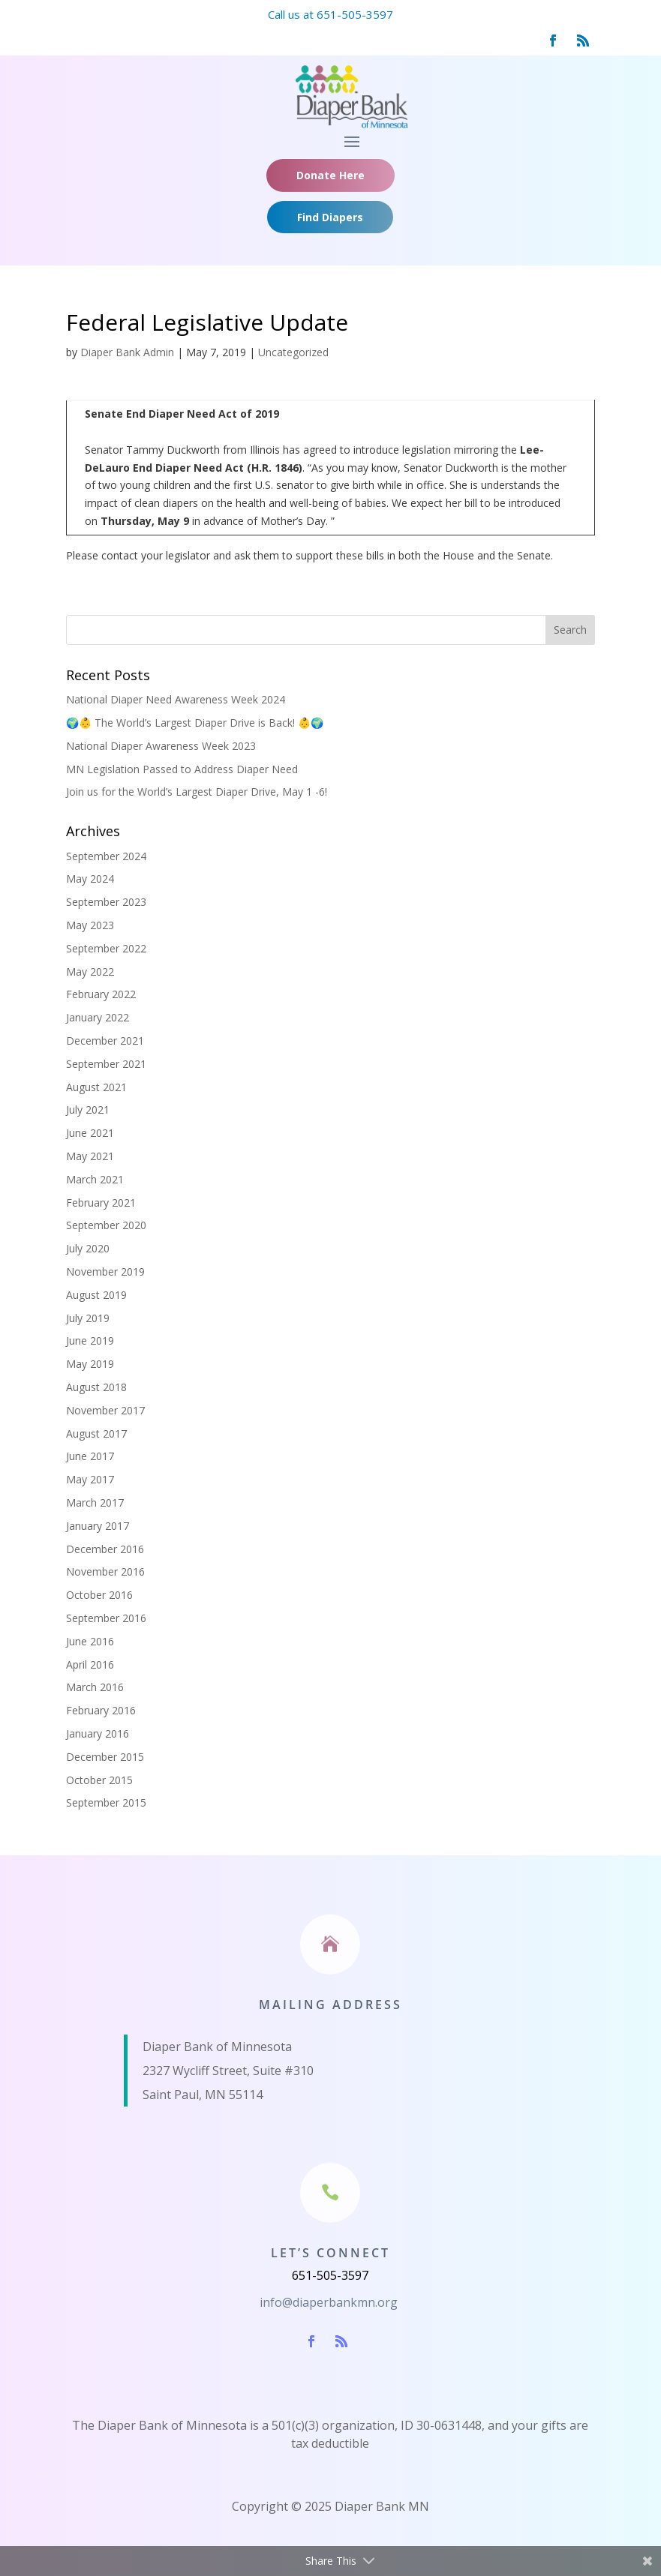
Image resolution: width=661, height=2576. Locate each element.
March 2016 (95, 1687)
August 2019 (96, 1295)
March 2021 (95, 1179)
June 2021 (90, 1133)
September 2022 (106, 948)
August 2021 (96, 1087)
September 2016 (106, 1618)
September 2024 (106, 856)
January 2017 (97, 1526)
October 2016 (99, 1595)
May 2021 (90, 1156)
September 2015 (106, 1802)
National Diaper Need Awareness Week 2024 (175, 699)
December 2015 (105, 1757)
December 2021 (105, 1040)
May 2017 (90, 1479)
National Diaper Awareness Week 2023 (161, 746)
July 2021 (88, 1109)
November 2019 (105, 1271)
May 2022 (90, 971)
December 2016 (105, 1549)
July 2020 (88, 1248)
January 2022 (97, 1017)
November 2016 (105, 1571)
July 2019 (88, 1318)
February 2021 (101, 1202)
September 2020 (106, 1225)
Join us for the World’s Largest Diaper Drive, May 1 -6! (196, 791)
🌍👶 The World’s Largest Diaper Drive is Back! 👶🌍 (194, 722)
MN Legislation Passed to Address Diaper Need (182, 769)
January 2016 (97, 1733)
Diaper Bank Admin (127, 352)
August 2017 (96, 1433)
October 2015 (99, 1780)
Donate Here (330, 175)
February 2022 (101, 994)
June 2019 (90, 1340)
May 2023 (90, 925)
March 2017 (95, 1502)
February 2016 (101, 1710)
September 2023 (106, 902)
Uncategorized (293, 352)
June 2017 (90, 1456)
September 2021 (106, 1064)
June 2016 (90, 1641)
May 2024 (90, 878)
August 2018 (96, 1387)
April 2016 (90, 1664)
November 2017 (105, 1410)
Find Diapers (330, 217)
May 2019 (90, 1364)
